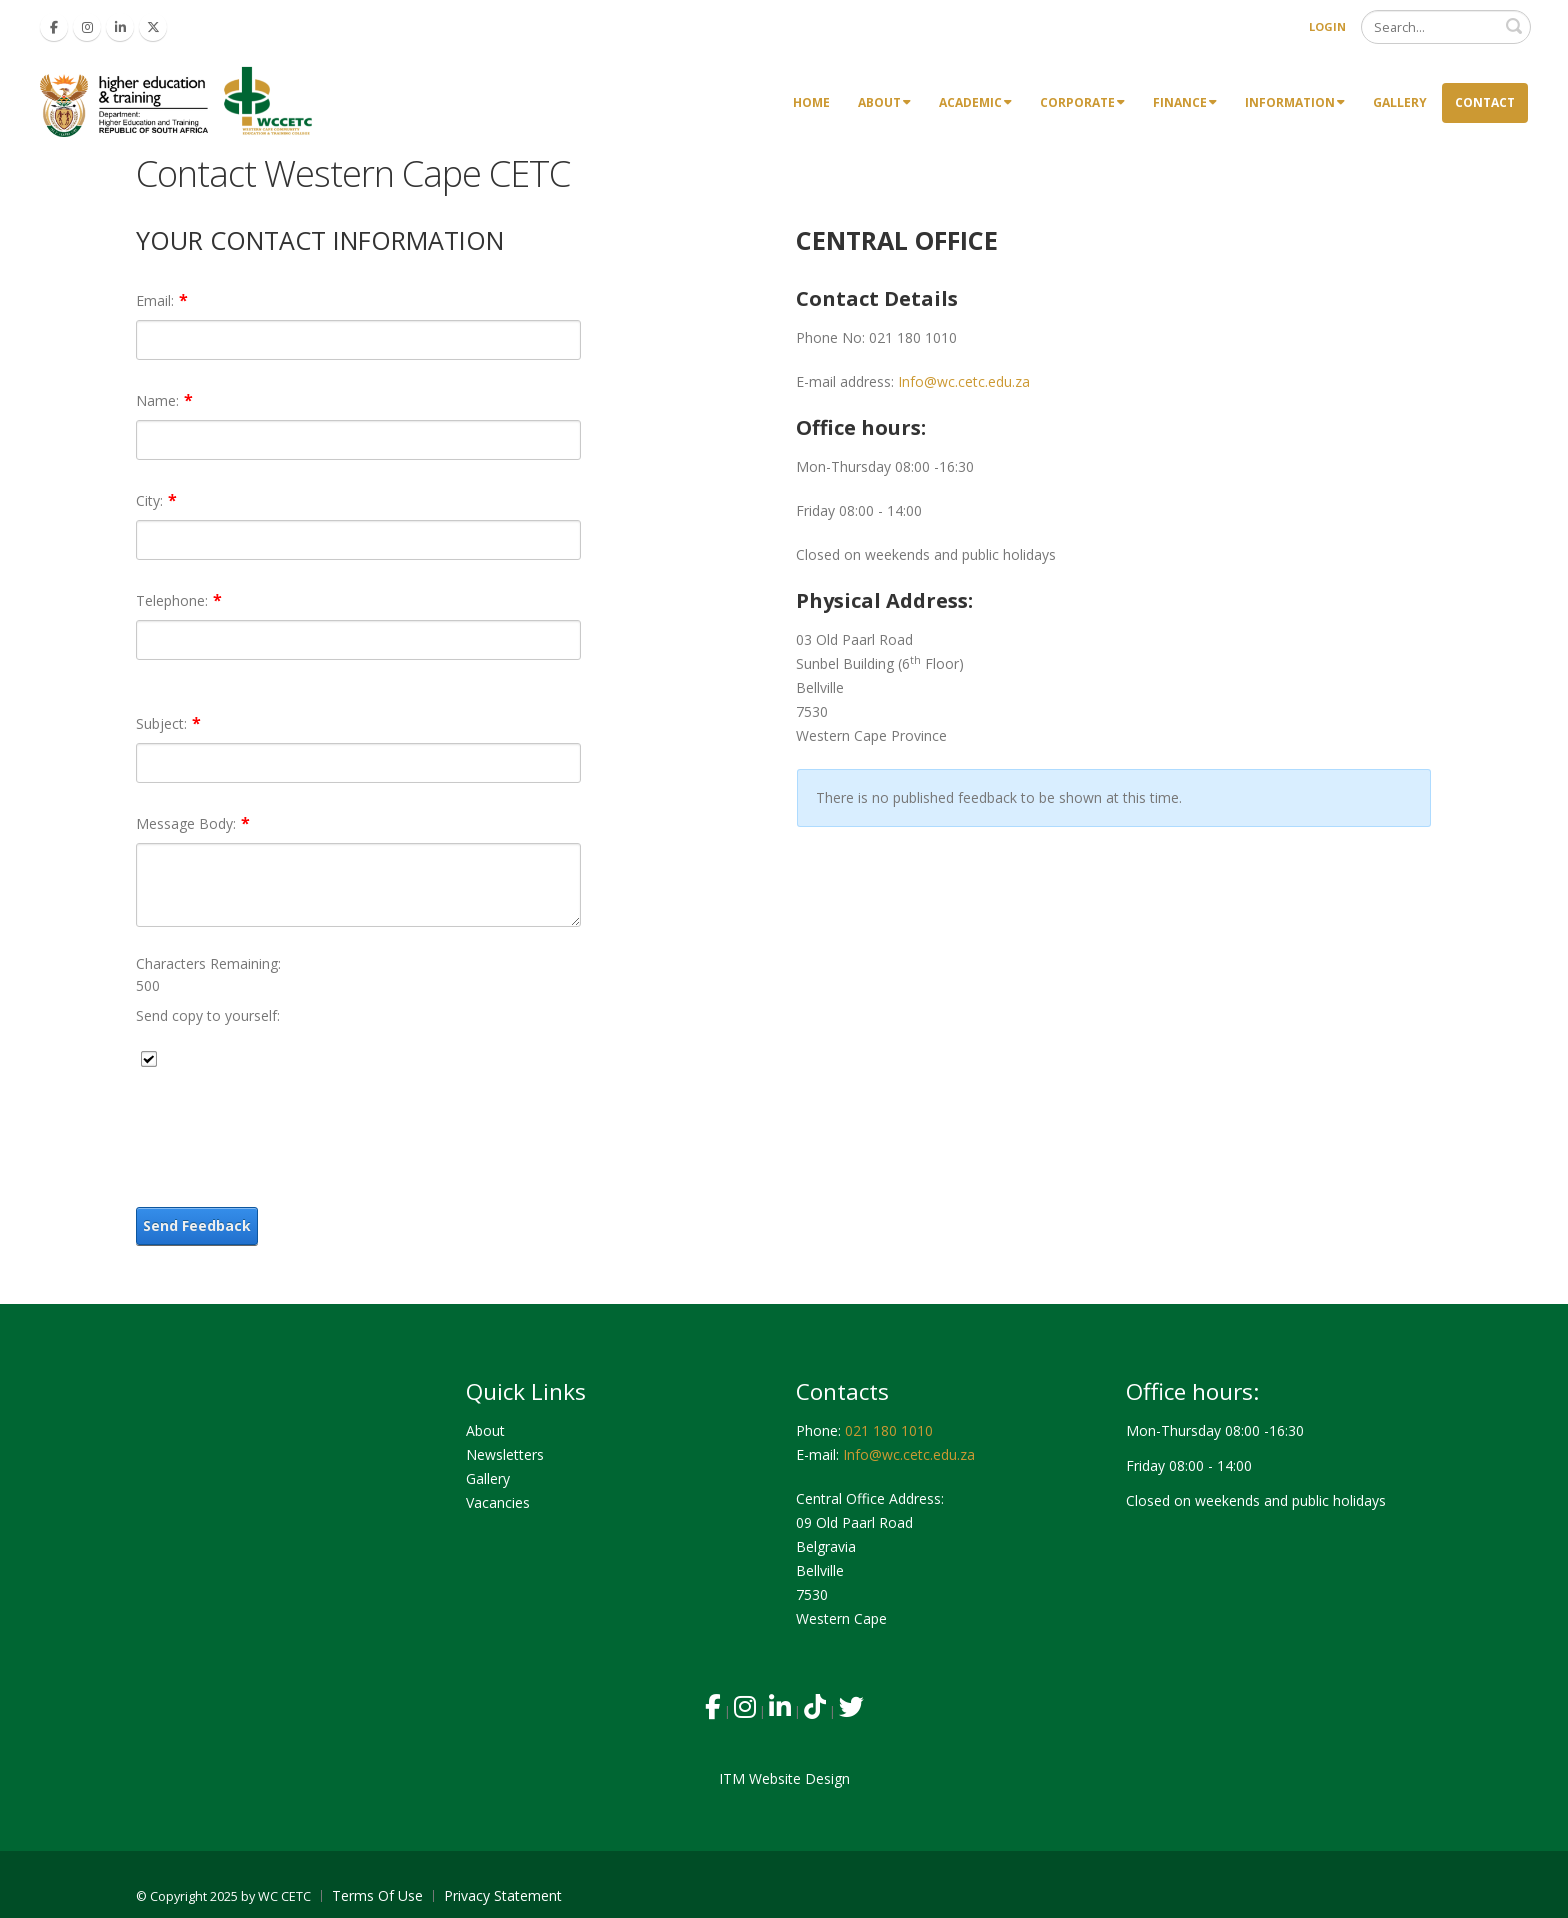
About (884, 102)
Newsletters (505, 1454)
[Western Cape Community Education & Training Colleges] (180, 101)
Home (811, 102)
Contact (1485, 102)
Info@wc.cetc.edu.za (964, 381)
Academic (975, 102)
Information (1295, 102)
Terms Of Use (377, 1895)
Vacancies (498, 1502)
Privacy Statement (503, 1895)
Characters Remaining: (208, 964)
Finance (1185, 102)
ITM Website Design (784, 1778)
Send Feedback (197, 1225)
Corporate (1082, 102)
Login (1327, 26)
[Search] (1446, 27)
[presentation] (288, 1132)
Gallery (1400, 102)
